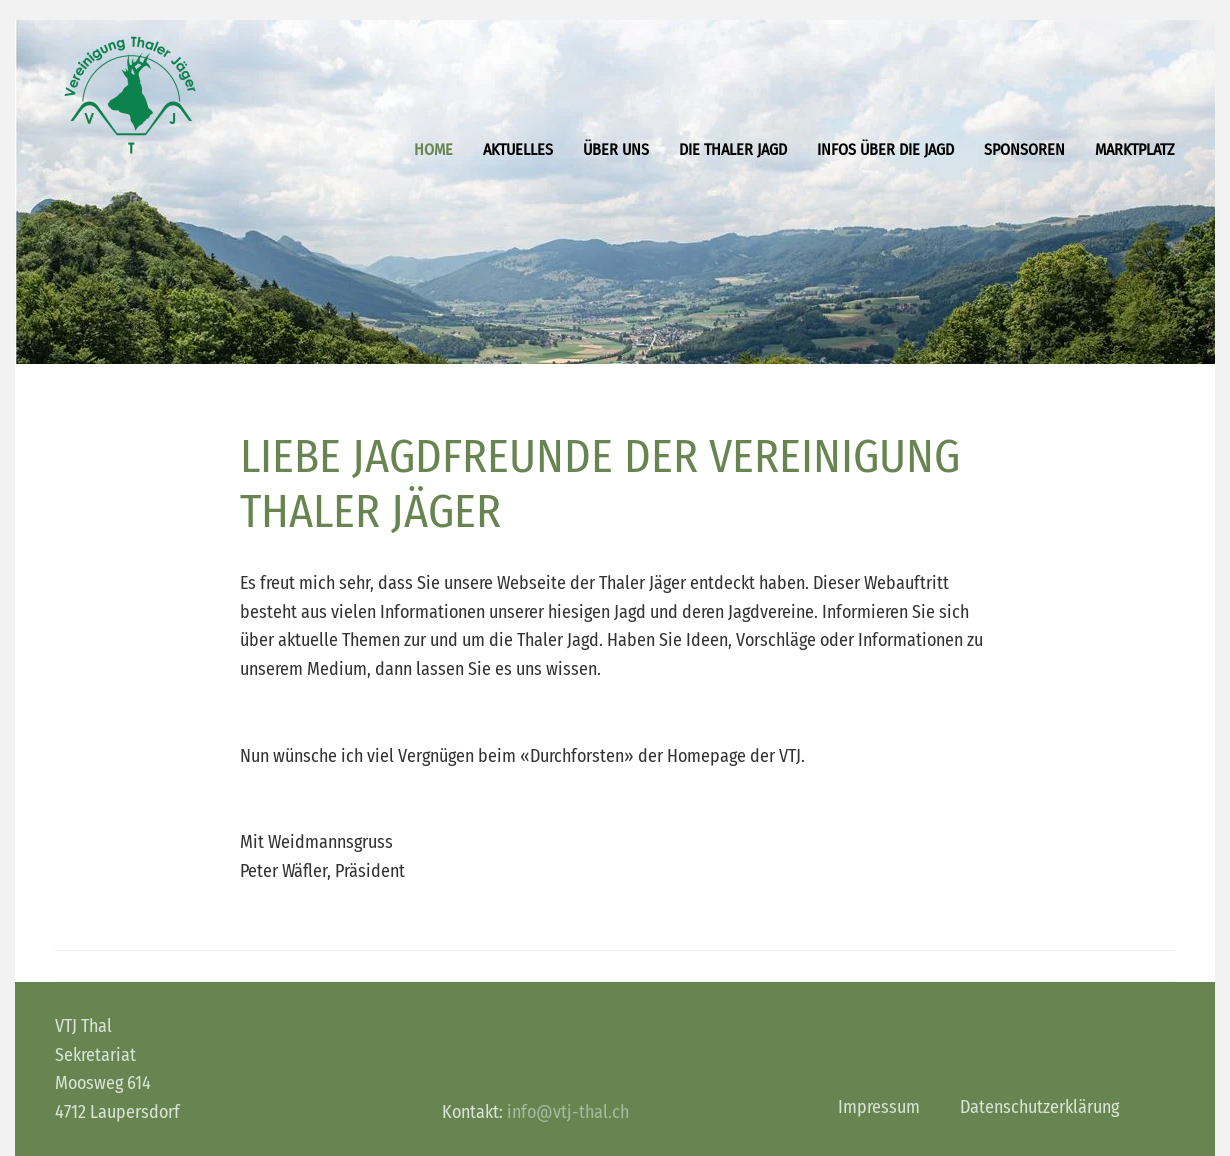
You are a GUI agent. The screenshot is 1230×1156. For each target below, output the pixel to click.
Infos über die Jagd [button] (885, 149)
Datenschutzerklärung (1039, 1107)
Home (433, 149)
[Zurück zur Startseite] (130, 95)
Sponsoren (1024, 149)
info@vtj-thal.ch (568, 1112)
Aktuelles (518, 149)
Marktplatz (1135, 149)
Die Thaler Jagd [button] (733, 149)
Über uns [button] (616, 149)
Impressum (879, 1107)
